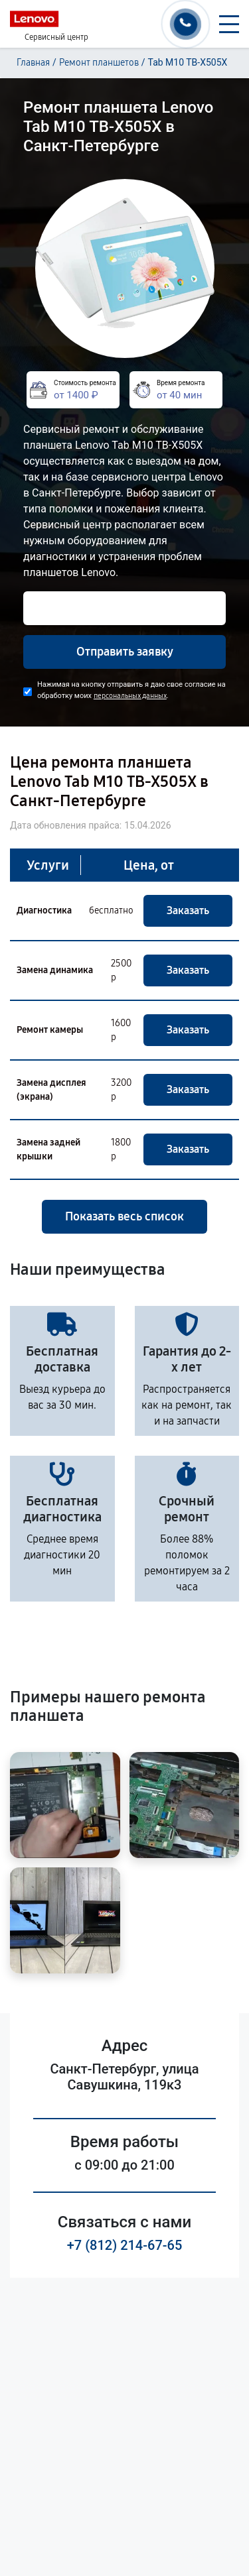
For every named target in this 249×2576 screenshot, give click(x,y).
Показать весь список (124, 1216)
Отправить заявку (124, 651)
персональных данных (130, 695)
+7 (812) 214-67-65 (125, 2245)
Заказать (188, 910)
